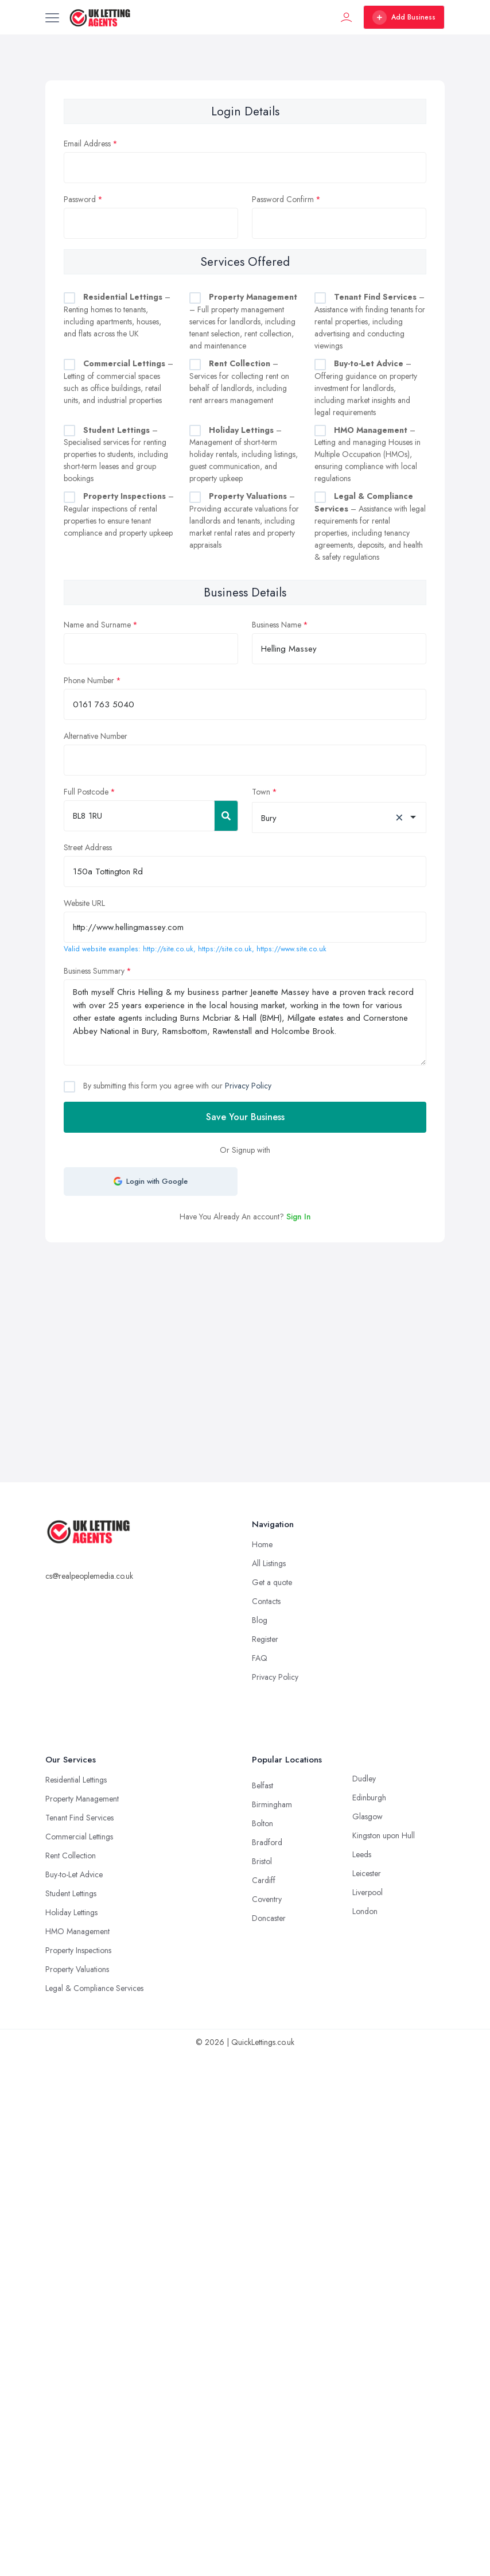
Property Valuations (77, 1969)
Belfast (262, 1785)
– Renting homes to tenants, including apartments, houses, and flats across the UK (117, 315)
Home (262, 1544)
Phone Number (89, 680)
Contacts (266, 1601)
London (365, 1911)
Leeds (361, 1854)
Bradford (267, 1842)
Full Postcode (86, 791)
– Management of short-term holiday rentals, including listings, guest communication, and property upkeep (243, 454)
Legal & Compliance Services (94, 1988)
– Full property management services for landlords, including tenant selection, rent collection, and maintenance (243, 321)
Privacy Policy (248, 1085)
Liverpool (367, 1892)
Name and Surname (97, 624)
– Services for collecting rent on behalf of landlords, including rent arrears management (239, 382)
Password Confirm (283, 199)
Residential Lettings (76, 1779)
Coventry (267, 1899)
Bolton (262, 1823)
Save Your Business (245, 1117)
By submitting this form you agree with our (176, 1085)
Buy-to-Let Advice (74, 1874)
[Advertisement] (256, 1328)
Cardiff (263, 1880)
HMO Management (77, 1931)
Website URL (84, 903)
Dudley (364, 1778)
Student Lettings (70, 1893)
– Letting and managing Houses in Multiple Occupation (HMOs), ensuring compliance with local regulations (367, 454)
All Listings (269, 1563)
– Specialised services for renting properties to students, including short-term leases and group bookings (116, 454)
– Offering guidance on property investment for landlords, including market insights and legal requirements (365, 388)
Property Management (82, 1798)
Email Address (87, 143)
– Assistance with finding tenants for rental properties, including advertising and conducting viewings (369, 321)
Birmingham (272, 1804)
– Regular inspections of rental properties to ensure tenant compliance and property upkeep (119, 514)
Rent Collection (70, 1855)
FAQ (259, 1658)
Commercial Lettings (79, 1836)
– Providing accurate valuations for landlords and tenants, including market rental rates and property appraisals (244, 520)
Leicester (366, 1873)
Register (265, 1639)
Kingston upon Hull (383, 1835)
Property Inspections (78, 1950)
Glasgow (367, 1816)
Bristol (262, 1861)
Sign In (298, 1216)
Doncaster (269, 1918)
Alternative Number (95, 736)
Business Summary (94, 971)
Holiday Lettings (71, 1912)
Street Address (88, 847)
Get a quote (272, 1582)
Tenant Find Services (79, 1817)
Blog (259, 1620)
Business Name (276, 624)
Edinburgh (369, 1797)
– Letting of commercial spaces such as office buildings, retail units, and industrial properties (118, 382)
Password (80, 199)
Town (261, 791)
